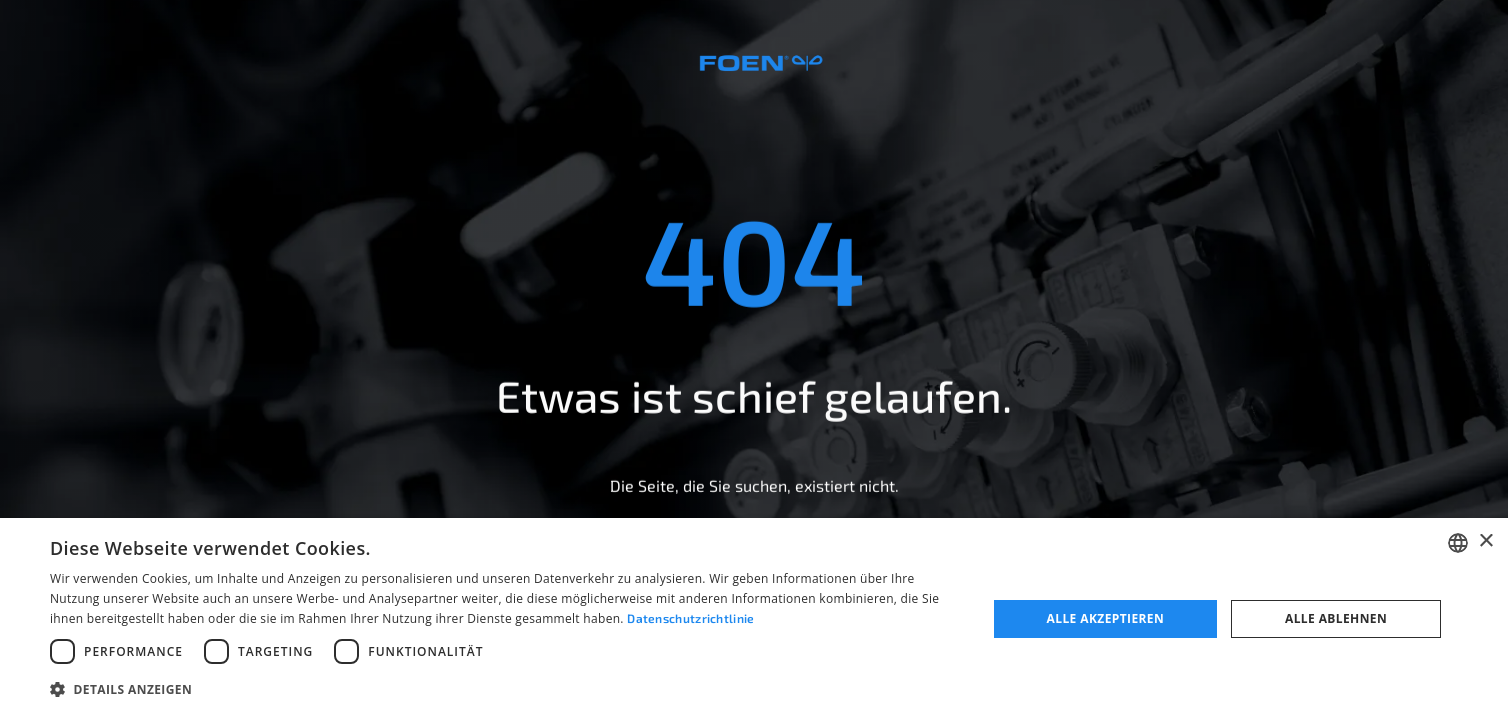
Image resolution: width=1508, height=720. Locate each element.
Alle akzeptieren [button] (1106, 618)
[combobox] (1458, 543)
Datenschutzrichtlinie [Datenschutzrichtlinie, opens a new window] (690, 618)
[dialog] (754, 619)
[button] (504, 690)
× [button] (1485, 541)
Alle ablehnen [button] (1336, 618)
